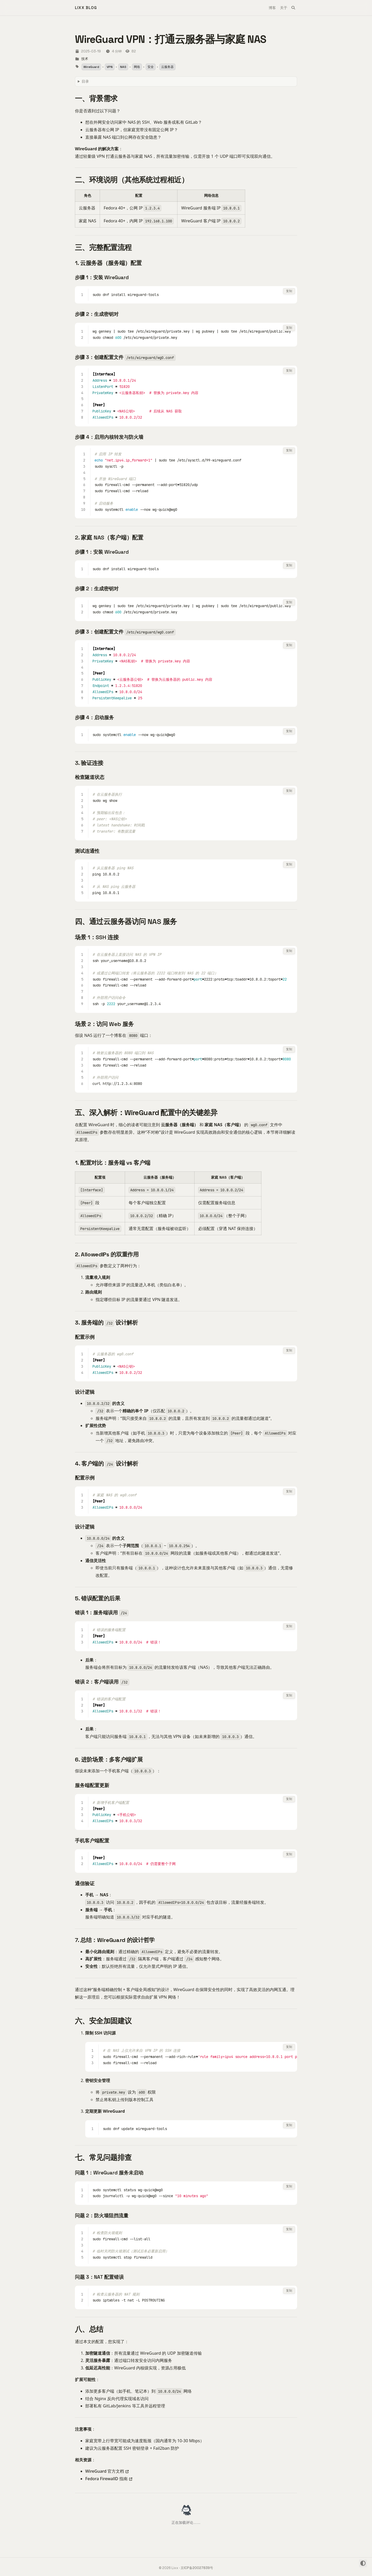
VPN (110, 67)
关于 (283, 7)
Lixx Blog (86, 7)
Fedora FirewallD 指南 (106, 2478)
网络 (137, 67)
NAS (123, 67)
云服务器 (167, 67)
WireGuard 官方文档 (104, 2471)
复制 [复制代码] (289, 291)
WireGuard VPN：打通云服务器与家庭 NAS (170, 39)
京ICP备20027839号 (197, 2568)
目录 (85, 81)
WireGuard (91, 67)
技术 (84, 59)
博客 (272, 7)
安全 (151, 67)
